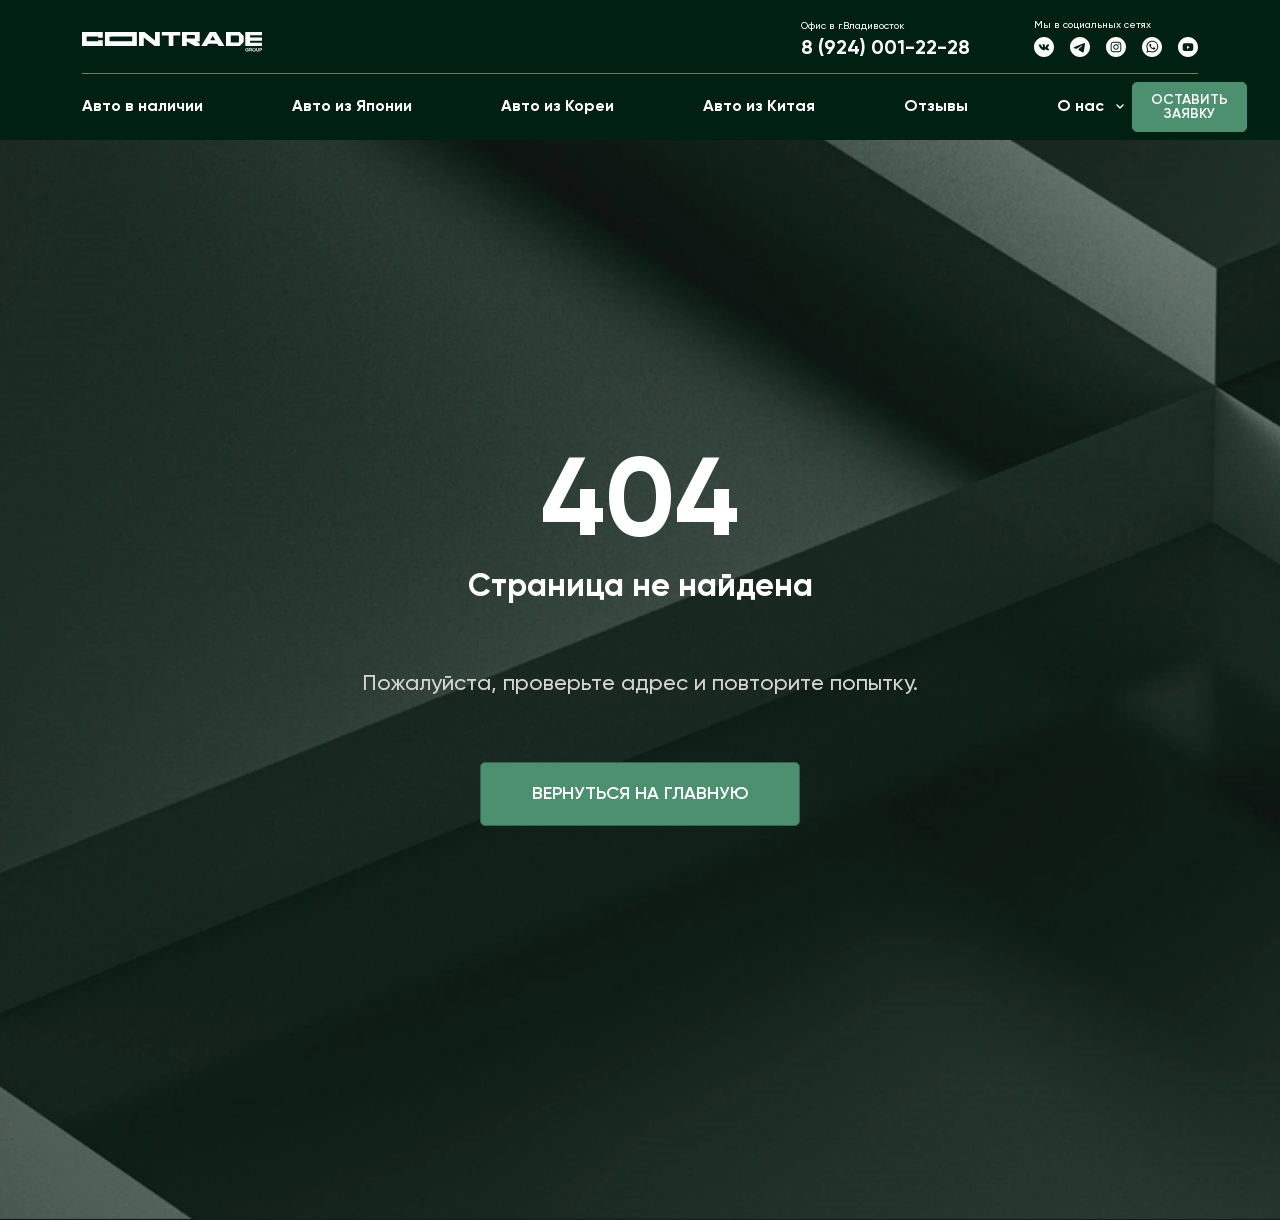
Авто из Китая (759, 107)
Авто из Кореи (557, 107)
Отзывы (936, 107)
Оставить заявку (1189, 107)
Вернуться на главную (640, 794)
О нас (1080, 107)
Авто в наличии (142, 107)
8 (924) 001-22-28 (885, 49)
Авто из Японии (352, 107)
